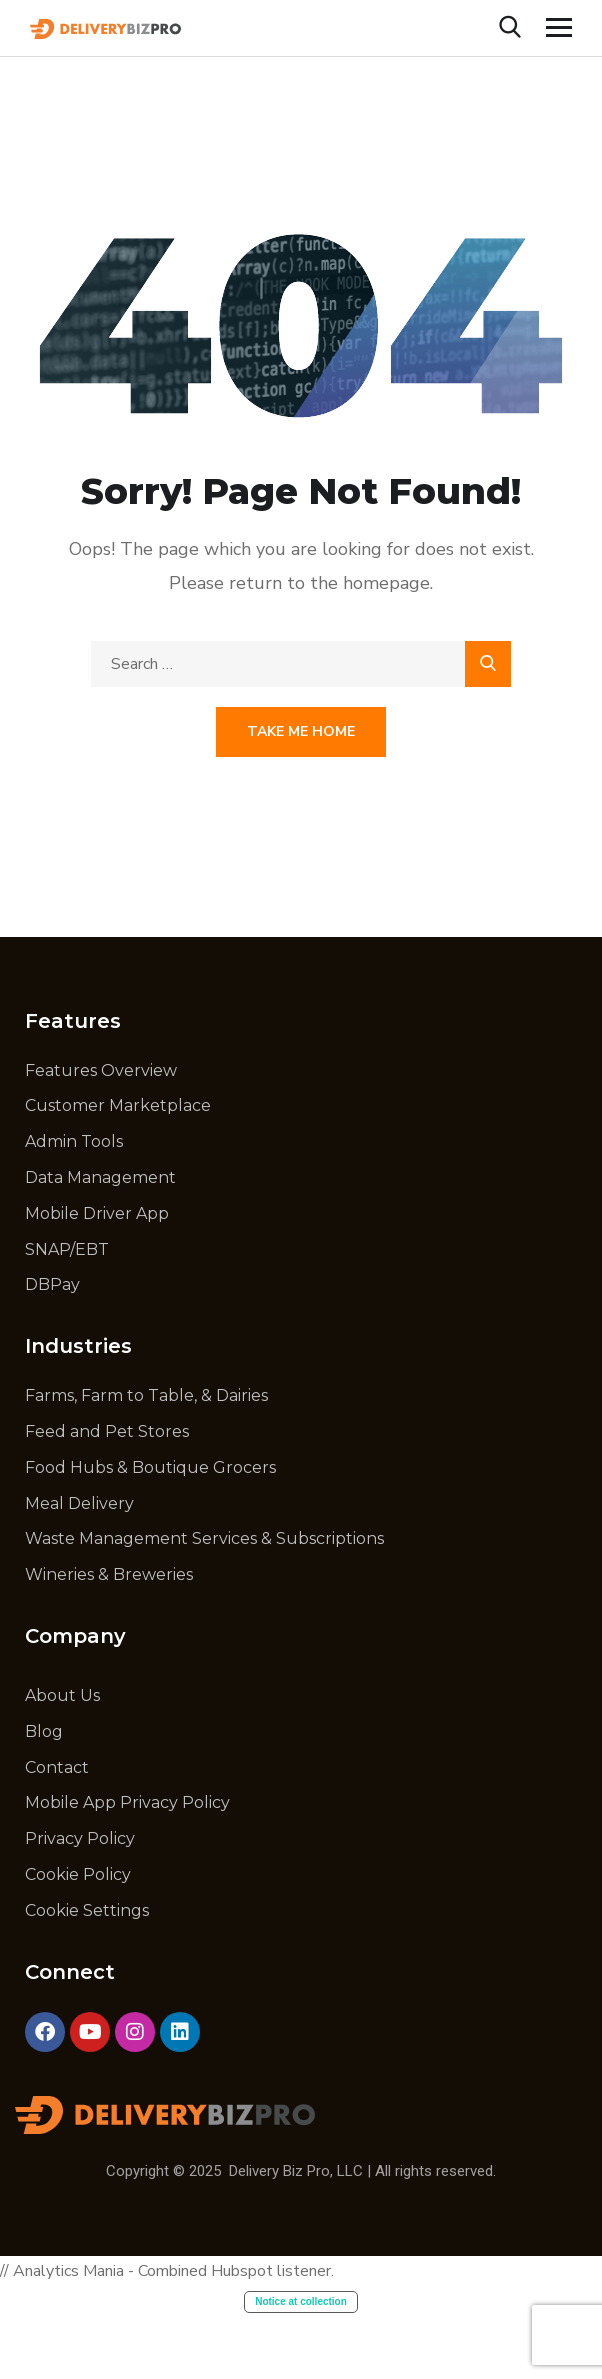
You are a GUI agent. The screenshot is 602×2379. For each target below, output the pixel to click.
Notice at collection (301, 2301)
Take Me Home (301, 731)
